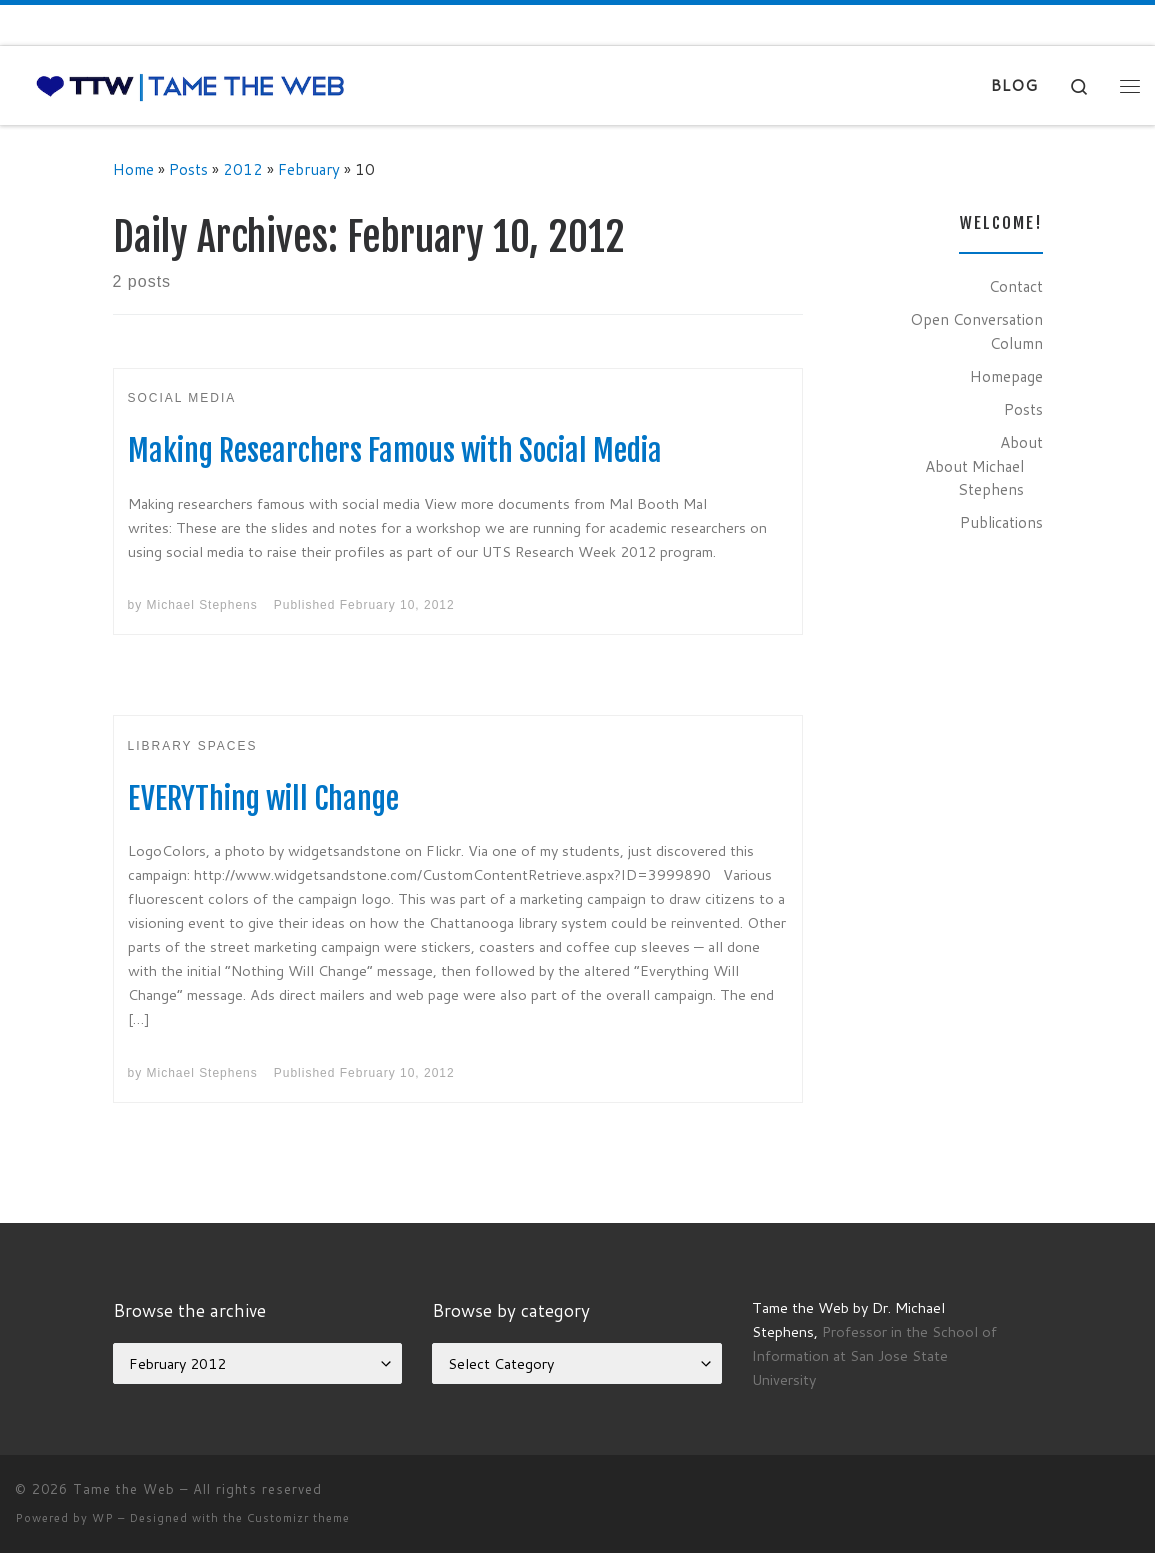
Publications (1001, 522)
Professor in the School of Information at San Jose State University (874, 1355)
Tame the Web (124, 1489)
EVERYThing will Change (263, 798)
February (309, 169)
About (1021, 442)
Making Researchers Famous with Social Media (395, 450)
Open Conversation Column (976, 331)
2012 (243, 169)
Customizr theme (298, 1518)
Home (133, 169)
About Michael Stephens (974, 478)
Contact (1016, 286)
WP (103, 1518)
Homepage (1006, 376)
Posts (188, 169)
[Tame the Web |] (190, 85)
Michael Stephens (202, 605)
